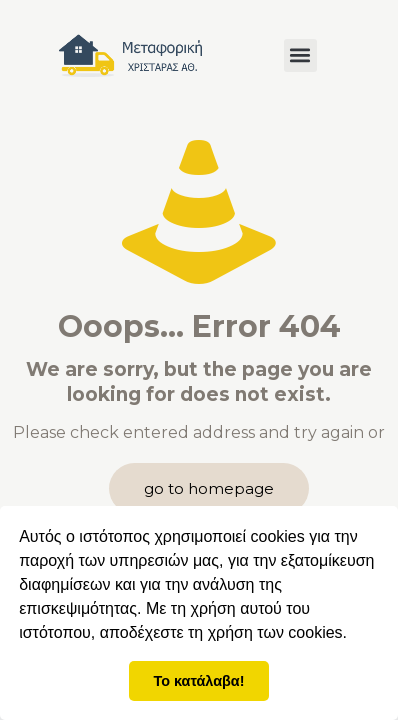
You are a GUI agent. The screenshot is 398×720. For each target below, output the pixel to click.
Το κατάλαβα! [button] (199, 681)
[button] (300, 55)
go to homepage (209, 488)
